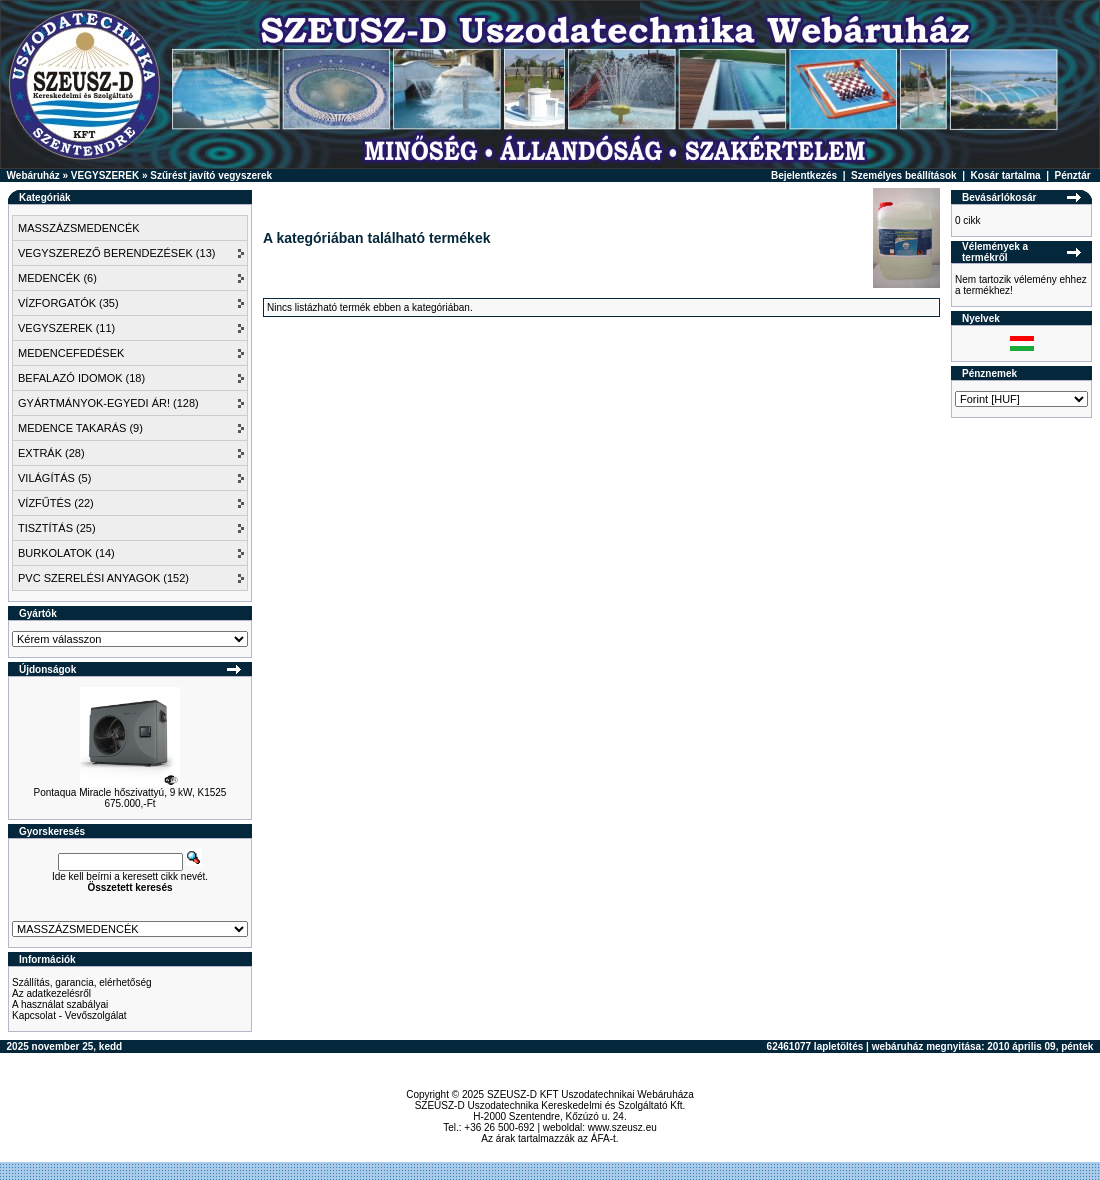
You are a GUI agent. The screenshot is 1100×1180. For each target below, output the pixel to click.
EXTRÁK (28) (51, 453)
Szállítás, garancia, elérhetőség (82, 982)
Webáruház (33, 175)
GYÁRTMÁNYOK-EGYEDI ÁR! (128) (108, 403)
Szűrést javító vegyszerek (211, 175)
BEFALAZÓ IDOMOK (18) (81, 378)
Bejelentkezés (804, 175)
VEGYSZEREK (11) (66, 328)
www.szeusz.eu (622, 1127)
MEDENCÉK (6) (57, 278)
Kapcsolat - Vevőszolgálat (69, 1015)
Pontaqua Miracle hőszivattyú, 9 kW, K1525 (130, 792)
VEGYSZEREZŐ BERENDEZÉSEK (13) (116, 253)
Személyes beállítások (904, 175)
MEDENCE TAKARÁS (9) (80, 428)
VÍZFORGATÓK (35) (68, 303)
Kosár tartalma (1006, 175)
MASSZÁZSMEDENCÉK (79, 228)
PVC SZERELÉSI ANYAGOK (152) (103, 578)
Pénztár (1073, 175)
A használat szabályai (60, 1004)
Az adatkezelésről (51, 993)
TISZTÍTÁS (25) (57, 528)
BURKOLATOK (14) (66, 553)
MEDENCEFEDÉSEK (71, 353)
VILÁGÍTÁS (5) (54, 478)
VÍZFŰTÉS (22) (56, 503)
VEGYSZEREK (105, 175)
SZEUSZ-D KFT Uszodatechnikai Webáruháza (590, 1094)
